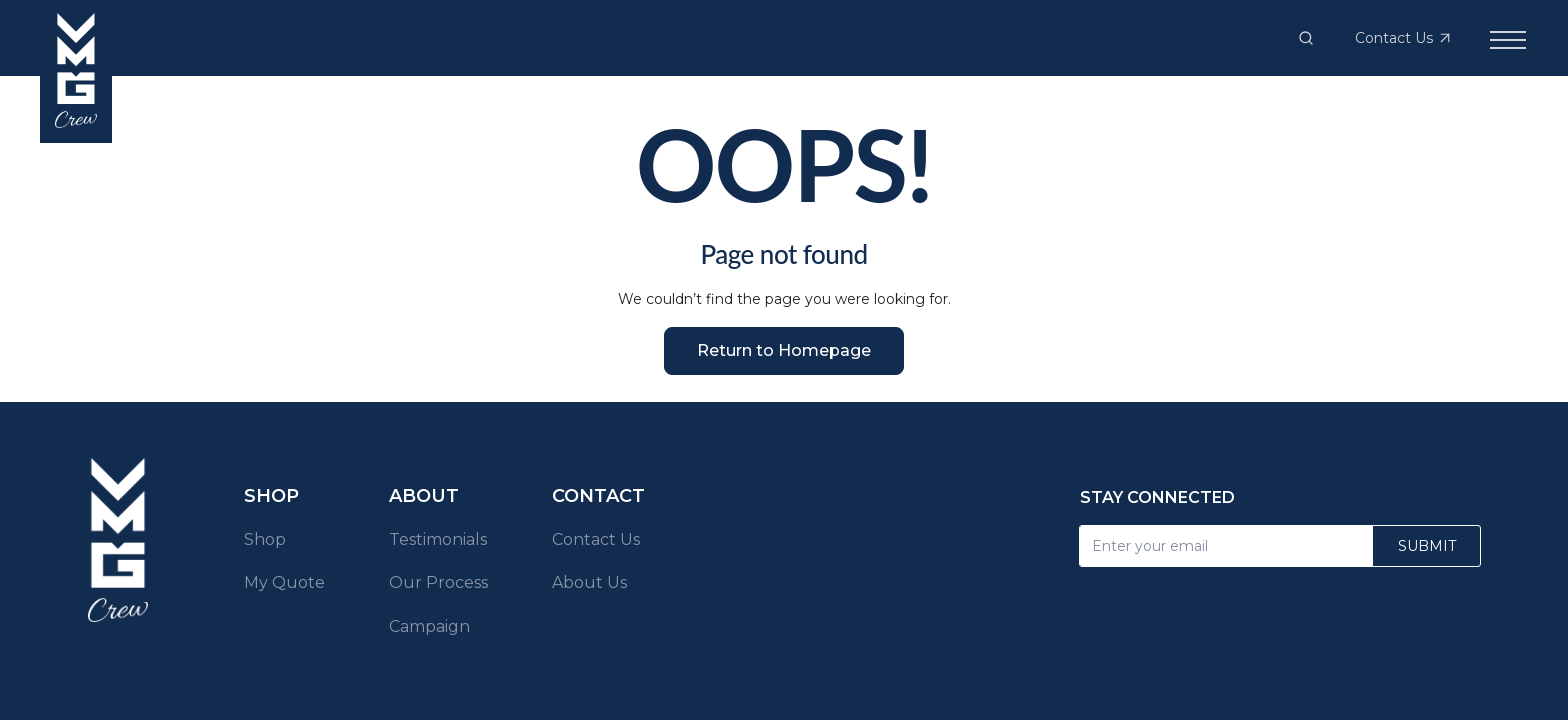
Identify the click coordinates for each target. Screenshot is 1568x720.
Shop (265, 539)
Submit (1427, 546)
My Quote (284, 582)
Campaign (429, 626)
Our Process (438, 582)
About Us (589, 582)
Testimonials (438, 539)
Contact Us (596, 539)
